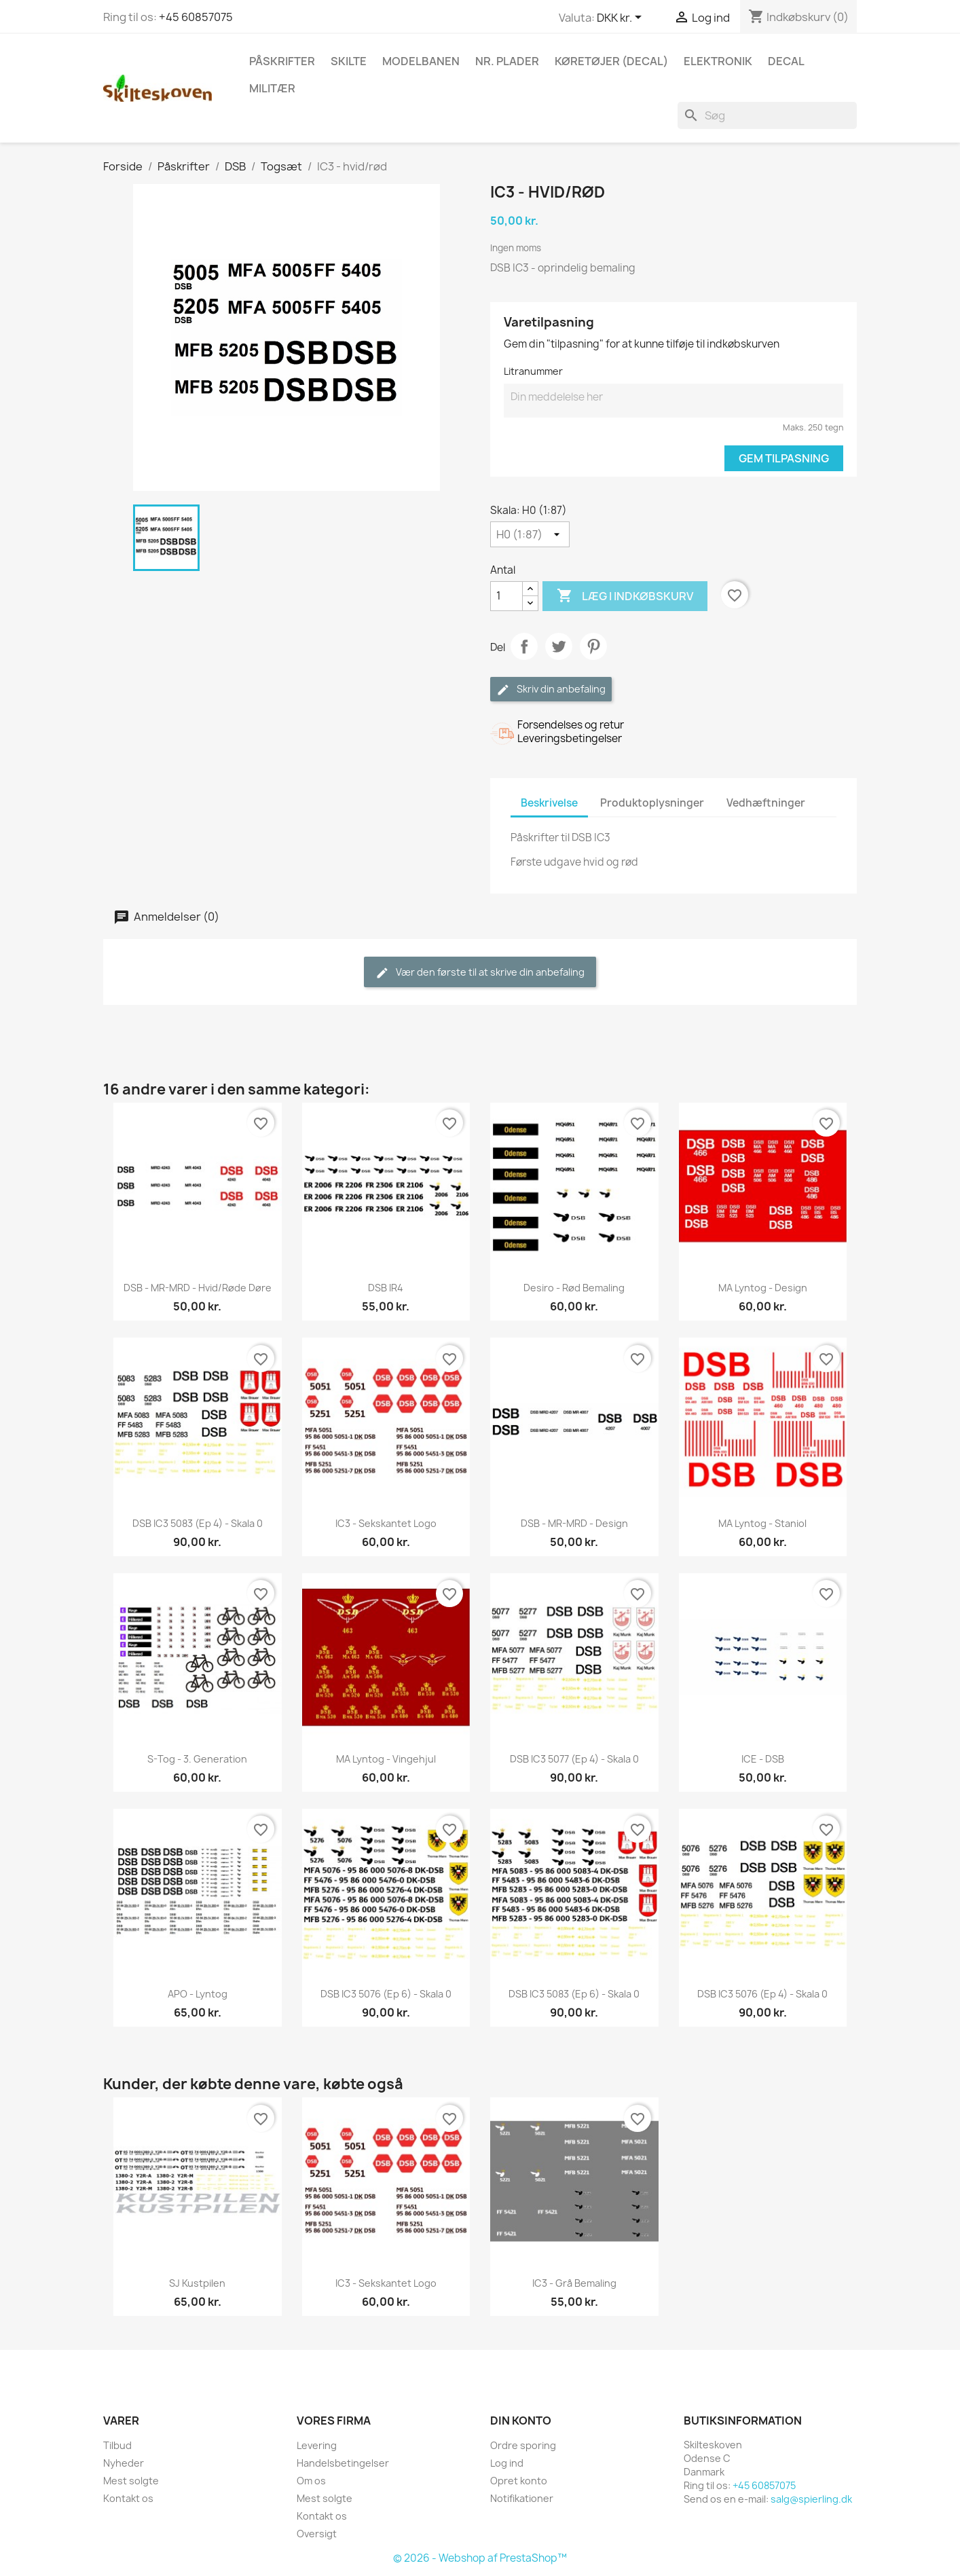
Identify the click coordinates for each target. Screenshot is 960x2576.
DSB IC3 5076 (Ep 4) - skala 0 (762, 1993)
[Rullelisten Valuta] (621, 18)
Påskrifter (282, 61)
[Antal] (506, 596)
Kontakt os (128, 2498)
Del (524, 646)
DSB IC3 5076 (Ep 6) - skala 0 (385, 1993)
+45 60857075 (196, 17)
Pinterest (593, 646)
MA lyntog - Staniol (762, 1523)
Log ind (506, 2463)
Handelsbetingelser (343, 2463)
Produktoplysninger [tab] (652, 803)
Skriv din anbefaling (551, 689)
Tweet (558, 646)
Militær (272, 88)
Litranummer (533, 371)
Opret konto (518, 2480)
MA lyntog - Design (762, 1287)
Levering (317, 2445)
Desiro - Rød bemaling (574, 1287)
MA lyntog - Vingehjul (386, 1758)
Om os (311, 2480)
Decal (786, 61)
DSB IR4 (385, 1287)
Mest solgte (131, 2480)
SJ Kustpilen (197, 2283)
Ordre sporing (523, 2445)
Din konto (520, 2420)
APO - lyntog (197, 1993)
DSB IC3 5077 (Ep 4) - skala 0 (574, 1758)
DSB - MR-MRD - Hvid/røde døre (198, 1287)
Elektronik (718, 61)
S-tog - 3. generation (197, 1758)
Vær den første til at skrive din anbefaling (480, 972)
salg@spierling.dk (811, 2498)
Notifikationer (521, 2498)
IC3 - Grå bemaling (574, 2283)
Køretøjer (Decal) (611, 61)
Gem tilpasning (784, 458)
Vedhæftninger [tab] (765, 803)
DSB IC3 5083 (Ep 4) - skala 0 (197, 1523)
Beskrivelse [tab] (549, 803)
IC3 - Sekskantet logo (386, 1523)
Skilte (349, 61)
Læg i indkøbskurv (625, 596)
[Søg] (767, 115)
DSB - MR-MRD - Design (574, 1523)
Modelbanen (421, 61)
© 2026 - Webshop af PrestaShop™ (480, 2558)
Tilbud (117, 2445)
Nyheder (123, 2463)
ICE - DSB (762, 1758)
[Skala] (530, 534)
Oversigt (317, 2533)
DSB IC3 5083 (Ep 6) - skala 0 (574, 1993)
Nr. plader (507, 61)
